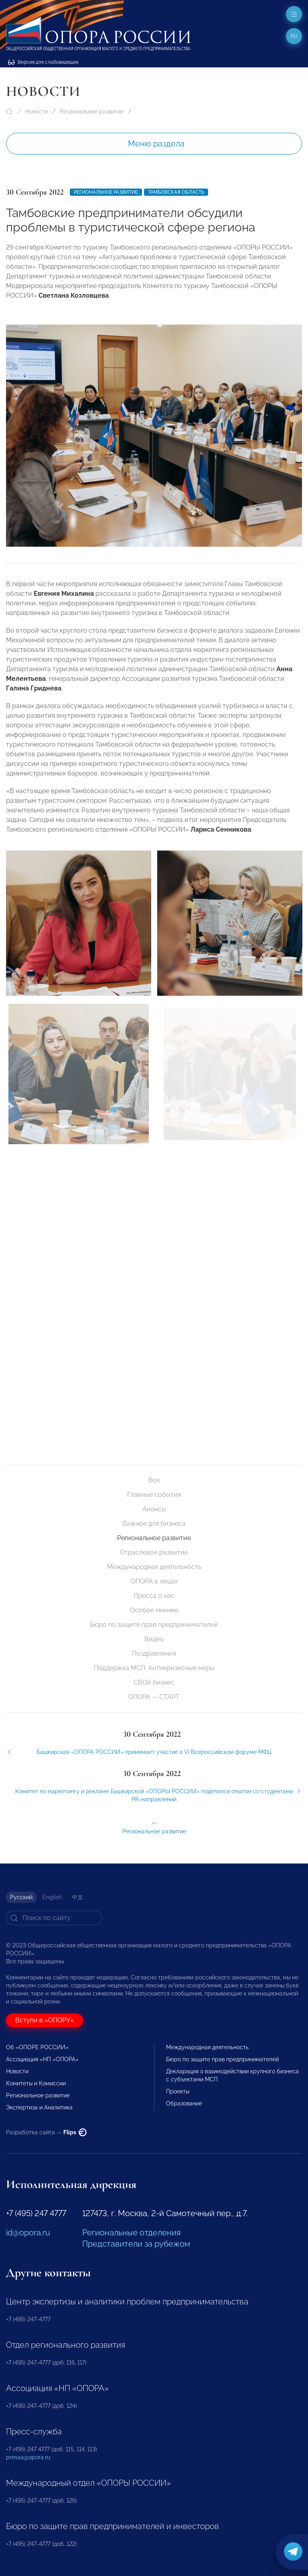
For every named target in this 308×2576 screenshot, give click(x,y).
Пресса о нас (154, 1596)
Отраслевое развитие (154, 1552)
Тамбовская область (176, 192)
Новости (36, 111)
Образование (184, 2103)
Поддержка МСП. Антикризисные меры (154, 1668)
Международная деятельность (154, 1567)
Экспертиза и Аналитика (39, 2107)
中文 (77, 1897)
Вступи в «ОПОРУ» (44, 2020)
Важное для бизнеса (154, 1523)
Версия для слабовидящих (43, 62)
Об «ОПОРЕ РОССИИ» (37, 2047)
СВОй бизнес (154, 1682)
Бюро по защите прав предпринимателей (154, 1624)
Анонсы (154, 1509)
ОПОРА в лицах (154, 1581)
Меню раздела (156, 143)
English (52, 1897)
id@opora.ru (28, 2232)
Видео (154, 1639)
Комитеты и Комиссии (36, 2083)
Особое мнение (154, 1610)
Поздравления (154, 1653)
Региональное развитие (92, 111)
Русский (21, 1897)
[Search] (54, 1918)
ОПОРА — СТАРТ (154, 1697)
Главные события (154, 1494)
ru (294, 36)
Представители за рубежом (136, 2244)
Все (154, 1480)
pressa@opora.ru (28, 2457)
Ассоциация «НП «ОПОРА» (42, 2059)
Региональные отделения (131, 2232)
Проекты (177, 2091)
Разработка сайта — (46, 2132)
